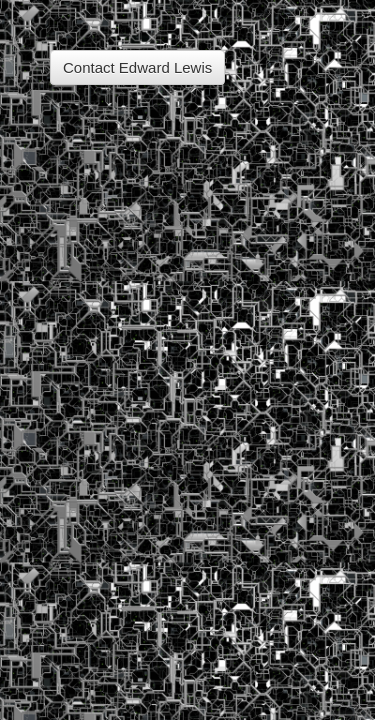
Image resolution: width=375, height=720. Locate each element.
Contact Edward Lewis (137, 67)
